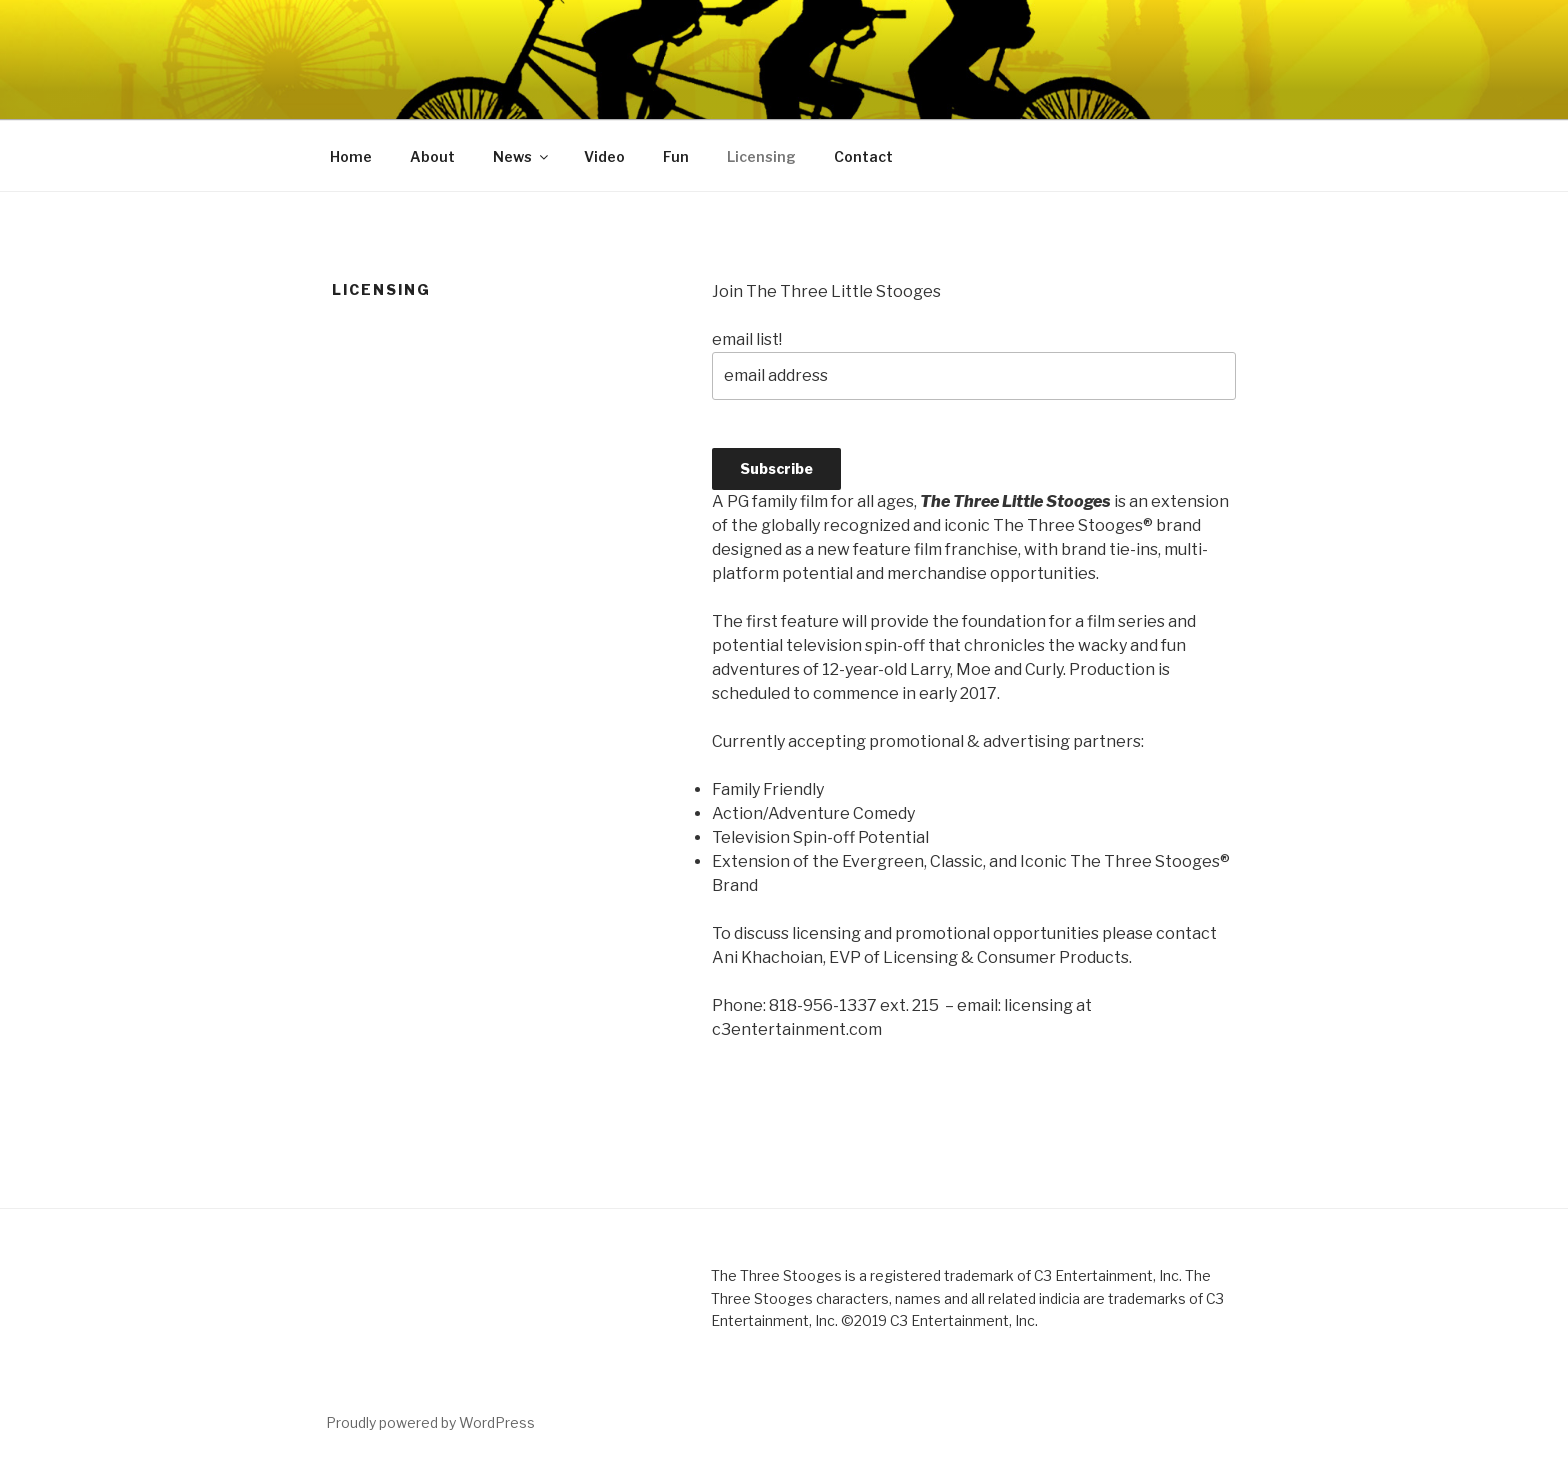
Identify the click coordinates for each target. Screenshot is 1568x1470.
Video (604, 156)
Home (351, 156)
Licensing (761, 156)
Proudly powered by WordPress (430, 1422)
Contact (863, 156)
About (432, 156)
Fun (676, 156)
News (522, 156)
